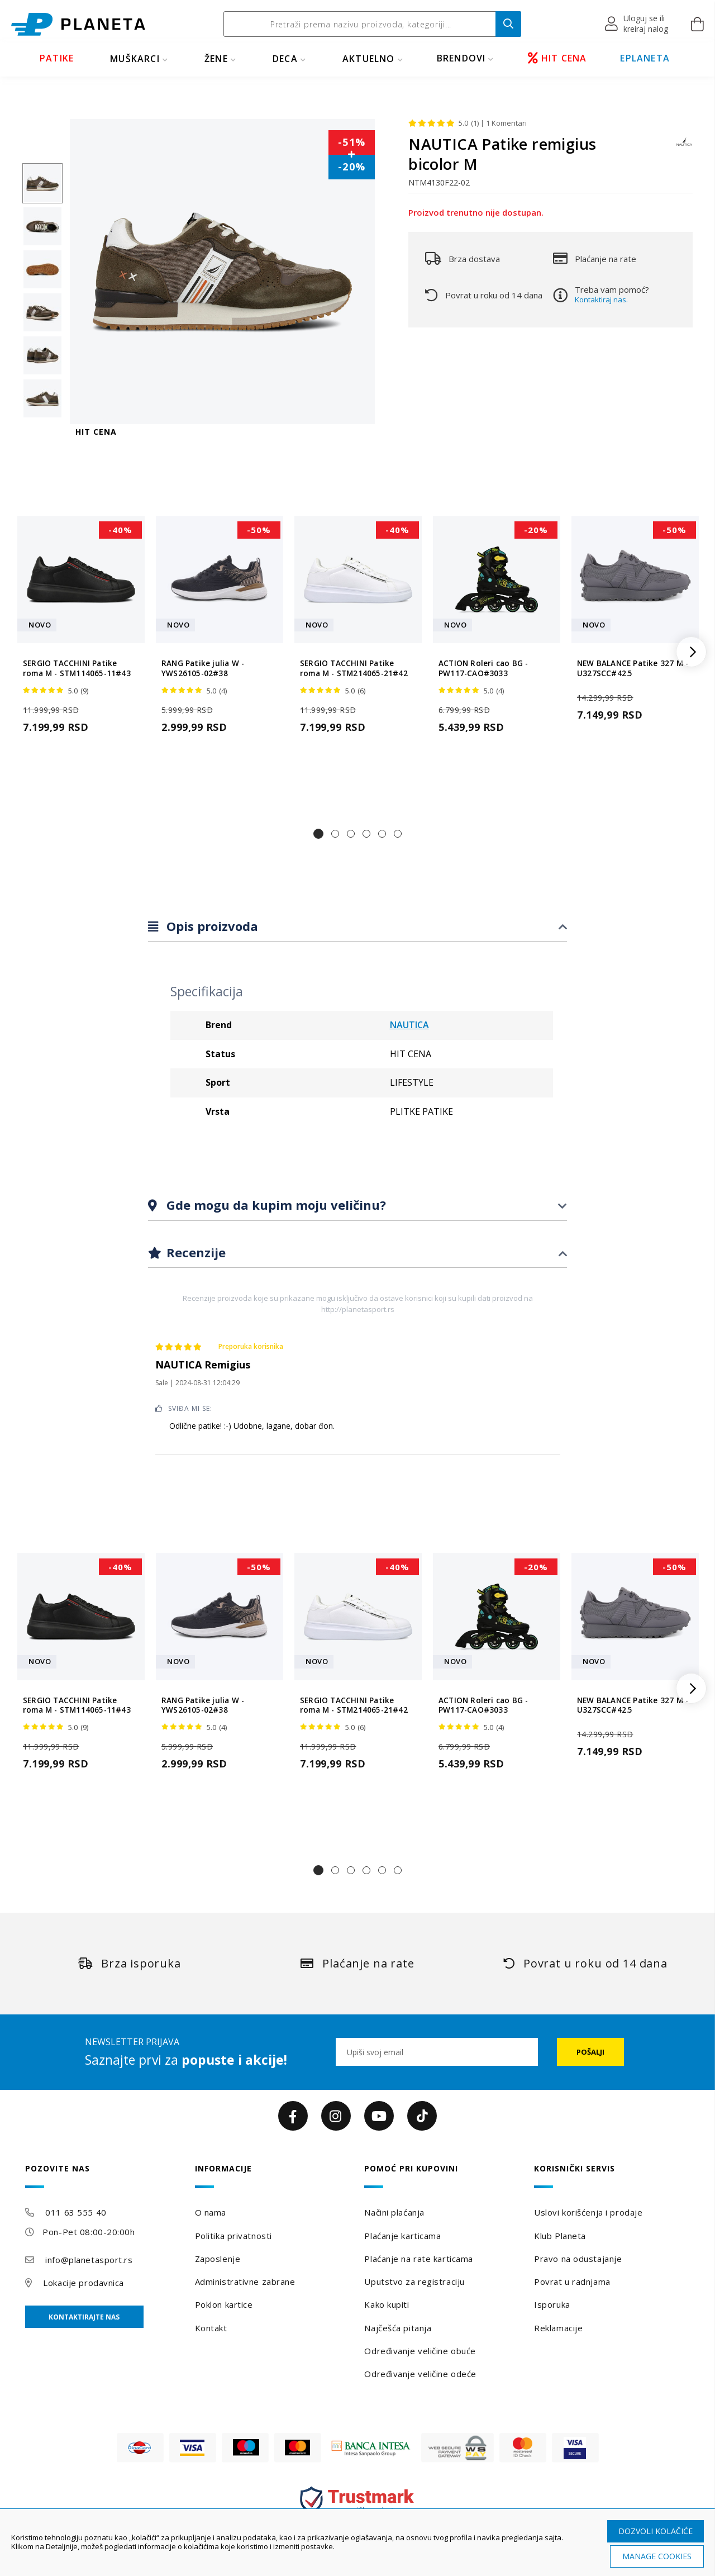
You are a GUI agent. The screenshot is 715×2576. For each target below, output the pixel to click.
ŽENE (216, 59)
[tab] (357, 926)
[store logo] (78, 24)
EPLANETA (645, 58)
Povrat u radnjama (572, 2281)
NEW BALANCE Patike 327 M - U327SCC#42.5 (632, 668)
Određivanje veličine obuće (420, 2350)
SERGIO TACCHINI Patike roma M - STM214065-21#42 (354, 668)
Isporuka (552, 2304)
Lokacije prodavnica (83, 2282)
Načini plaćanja (394, 2212)
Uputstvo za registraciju (414, 2281)
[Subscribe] (590, 2052)
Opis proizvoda (210, 926)
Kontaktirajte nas (84, 2317)
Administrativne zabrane (245, 2281)
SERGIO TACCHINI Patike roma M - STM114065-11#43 (77, 668)
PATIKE (57, 58)
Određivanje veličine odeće (420, 2373)
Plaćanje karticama (402, 2235)
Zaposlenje (218, 2258)
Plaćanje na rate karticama (418, 2258)
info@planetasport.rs (88, 2259)
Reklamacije (558, 2327)
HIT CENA (557, 58)
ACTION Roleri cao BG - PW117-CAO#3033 (483, 668)
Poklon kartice (224, 2304)
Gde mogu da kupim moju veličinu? (274, 1204)
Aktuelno (368, 59)
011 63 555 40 (75, 2212)
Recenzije (194, 1252)
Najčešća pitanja (397, 2327)
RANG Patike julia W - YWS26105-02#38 (202, 668)
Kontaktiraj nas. (601, 299)
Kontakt (211, 2327)
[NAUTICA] (684, 146)
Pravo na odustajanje (578, 2258)
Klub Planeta (560, 2235)
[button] (637, 24)
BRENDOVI (461, 58)
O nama (210, 2212)
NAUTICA (409, 1025)
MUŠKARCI (135, 59)
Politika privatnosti (233, 2235)
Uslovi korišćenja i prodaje (588, 2212)
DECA (285, 59)
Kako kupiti (386, 2304)
